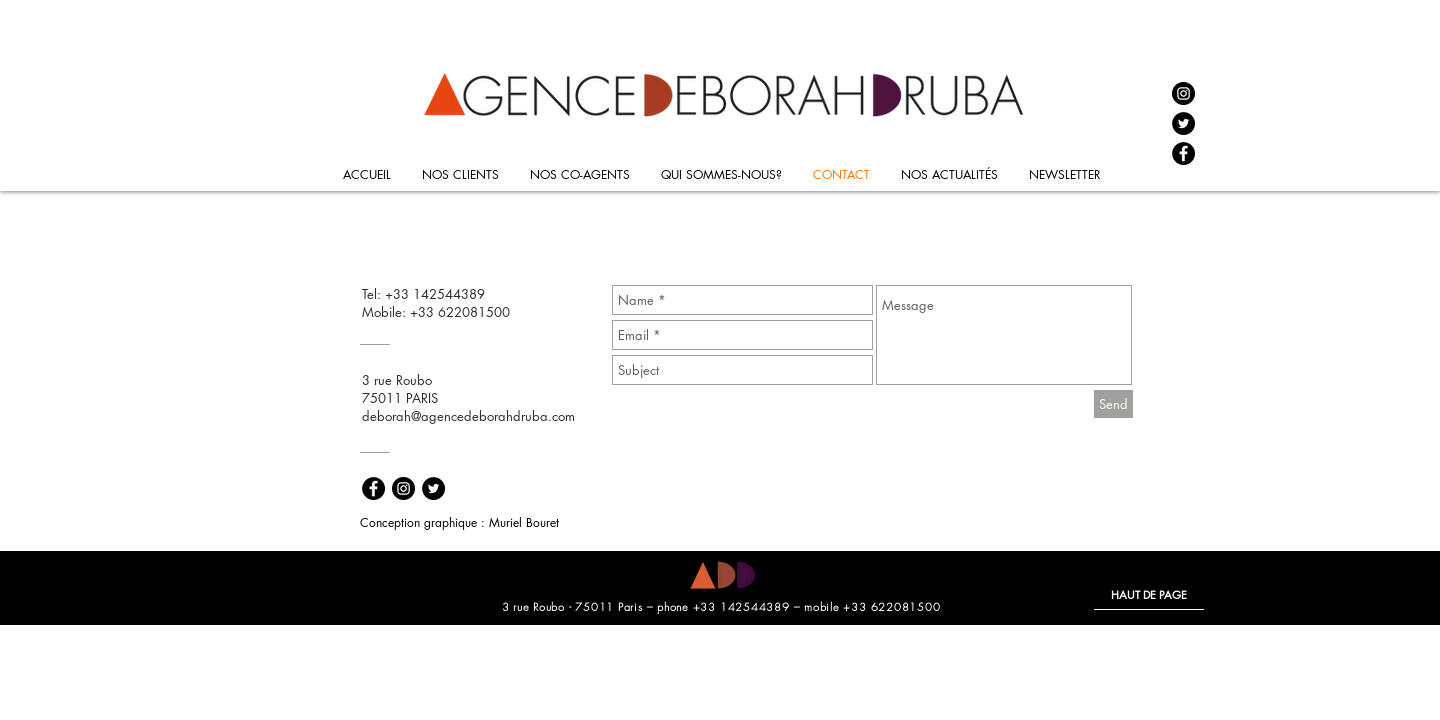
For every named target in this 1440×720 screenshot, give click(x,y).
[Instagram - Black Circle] (1183, 93)
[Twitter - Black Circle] (1183, 123)
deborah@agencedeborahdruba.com (468, 416)
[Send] (1113, 404)
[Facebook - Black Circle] (1183, 153)
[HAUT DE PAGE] (1149, 595)
